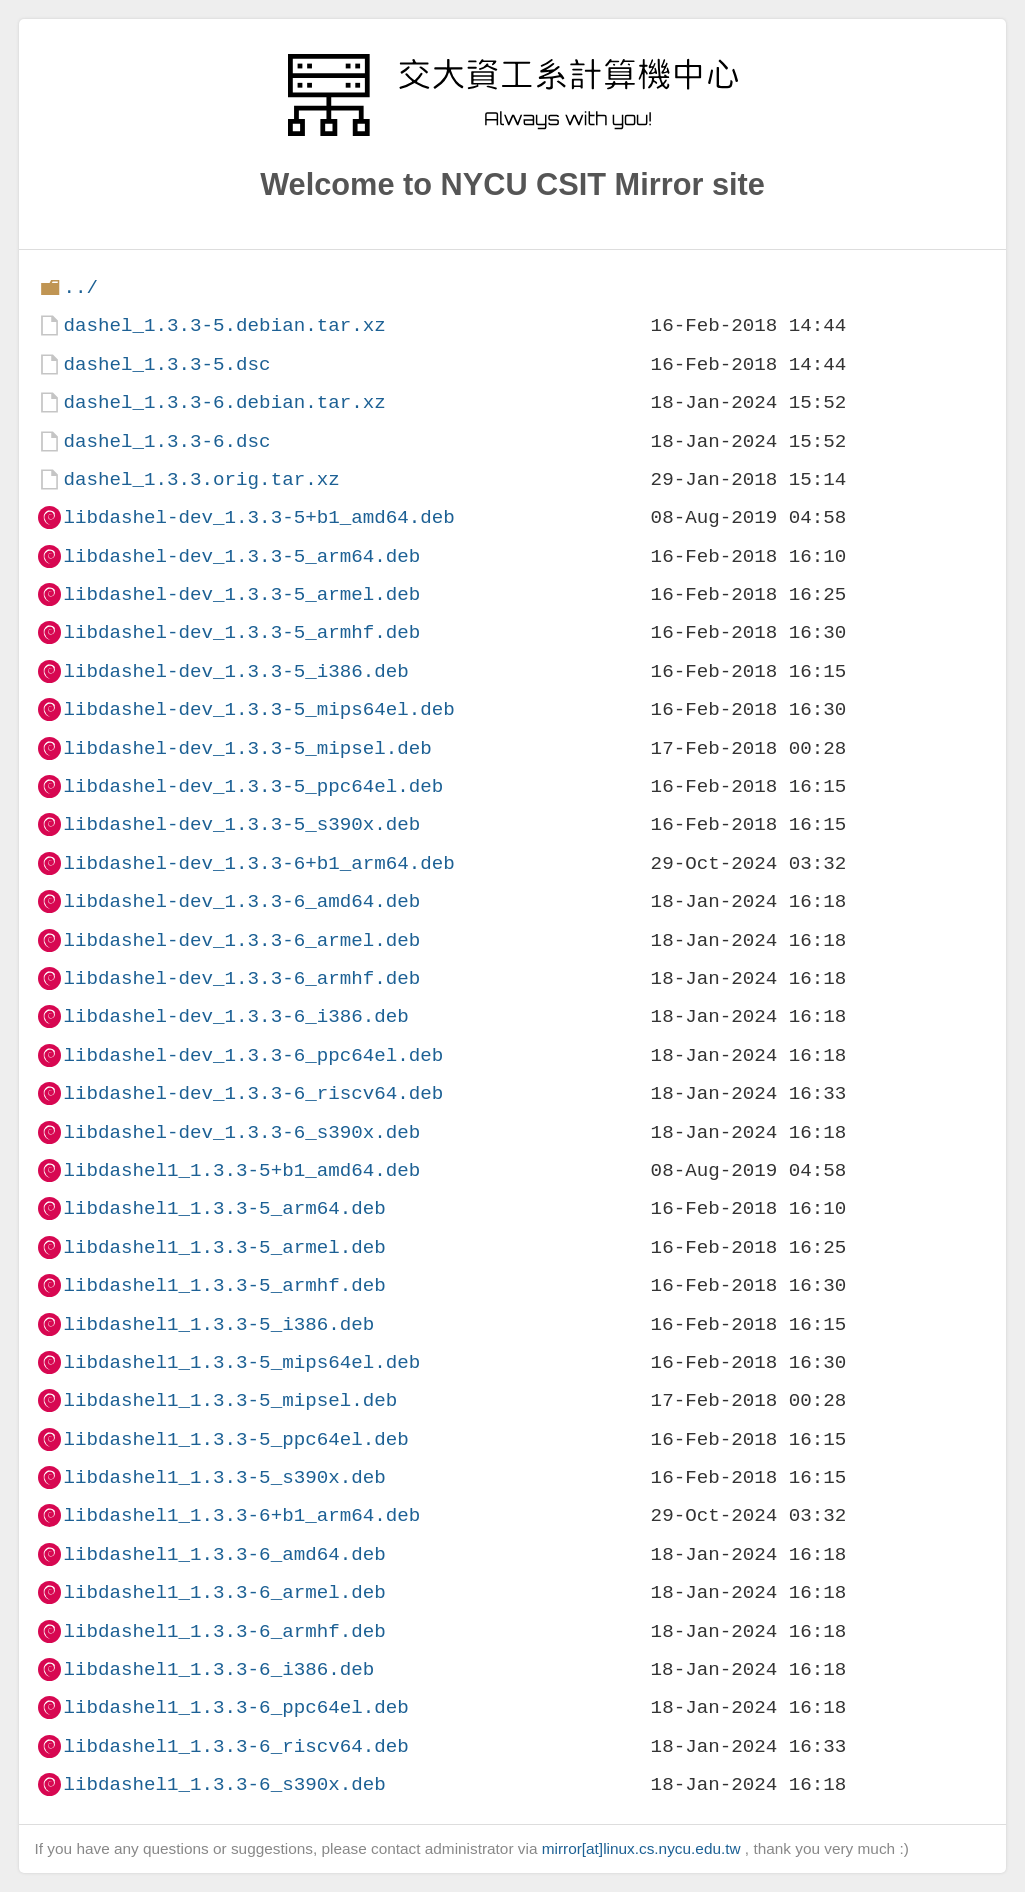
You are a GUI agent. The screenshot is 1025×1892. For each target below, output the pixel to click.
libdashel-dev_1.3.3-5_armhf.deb (241, 632)
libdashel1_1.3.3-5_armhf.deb (224, 1285)
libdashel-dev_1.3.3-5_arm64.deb (241, 556)
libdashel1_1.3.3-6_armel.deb (224, 1592)
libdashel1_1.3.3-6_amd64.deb (224, 1554)
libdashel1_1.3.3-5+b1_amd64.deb (241, 1170)
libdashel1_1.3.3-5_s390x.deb (224, 1477)
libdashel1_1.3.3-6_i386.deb (218, 1669)
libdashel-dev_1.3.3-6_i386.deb (235, 1016)
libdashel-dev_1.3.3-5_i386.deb (235, 671)
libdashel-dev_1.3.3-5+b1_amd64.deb (258, 517)
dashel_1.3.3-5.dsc (166, 364)
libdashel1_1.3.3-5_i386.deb (218, 1324)
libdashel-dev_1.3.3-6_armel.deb (241, 940)
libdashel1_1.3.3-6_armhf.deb (224, 1631)
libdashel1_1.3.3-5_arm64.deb (224, 1208)
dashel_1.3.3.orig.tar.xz (201, 479)
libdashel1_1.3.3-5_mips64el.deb (241, 1362)
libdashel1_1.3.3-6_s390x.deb (224, 1784)
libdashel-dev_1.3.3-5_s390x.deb (241, 824)
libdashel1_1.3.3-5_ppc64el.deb (235, 1439)
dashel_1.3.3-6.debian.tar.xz (224, 402)
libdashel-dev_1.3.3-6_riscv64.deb (253, 1093)
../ (80, 287)
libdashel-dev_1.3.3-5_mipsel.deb (247, 748)
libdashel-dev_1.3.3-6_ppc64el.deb (253, 1055)
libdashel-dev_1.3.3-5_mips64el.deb (258, 709)
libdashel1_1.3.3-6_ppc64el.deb (235, 1707)
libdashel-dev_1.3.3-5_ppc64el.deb (253, 786)
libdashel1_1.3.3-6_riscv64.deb (235, 1746)
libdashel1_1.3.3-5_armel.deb (224, 1247)
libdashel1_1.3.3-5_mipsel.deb (230, 1400)
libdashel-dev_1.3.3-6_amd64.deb (241, 901)
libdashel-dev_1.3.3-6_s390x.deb (241, 1132)
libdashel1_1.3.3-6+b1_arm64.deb (241, 1515)
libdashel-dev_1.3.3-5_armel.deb (241, 594)
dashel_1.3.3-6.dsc (166, 441)
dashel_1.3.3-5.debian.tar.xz (224, 325)
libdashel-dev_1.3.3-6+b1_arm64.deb (258, 863)
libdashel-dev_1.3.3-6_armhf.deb (241, 978)
